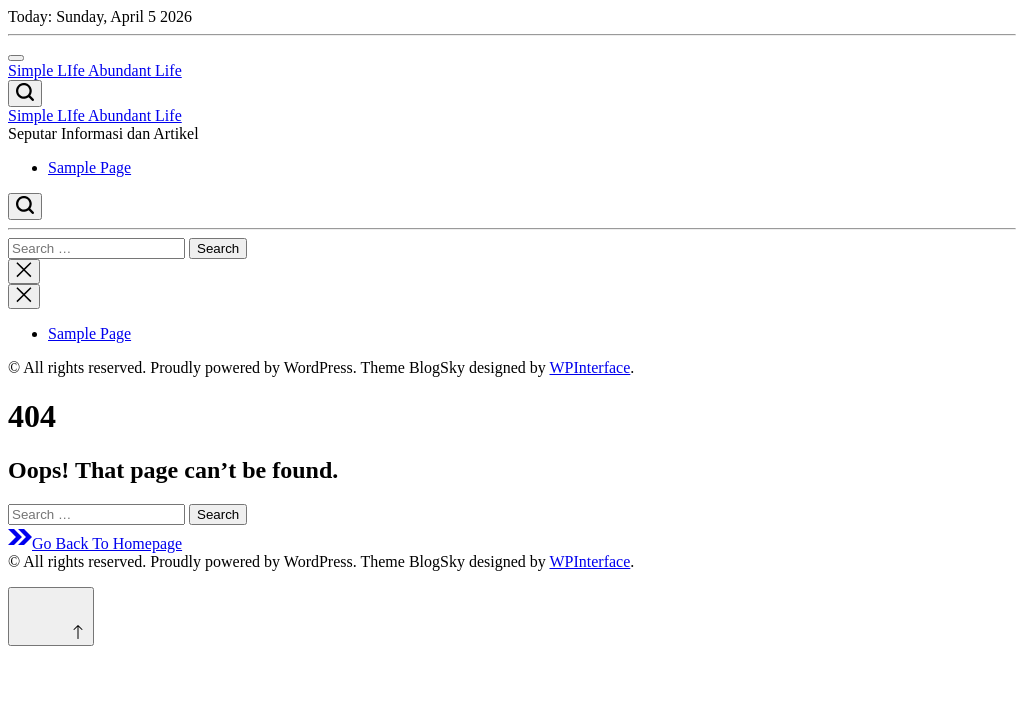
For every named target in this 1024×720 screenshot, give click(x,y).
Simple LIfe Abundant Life (95, 70)
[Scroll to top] (51, 616)
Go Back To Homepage (95, 543)
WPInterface (589, 367)
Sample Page (89, 167)
